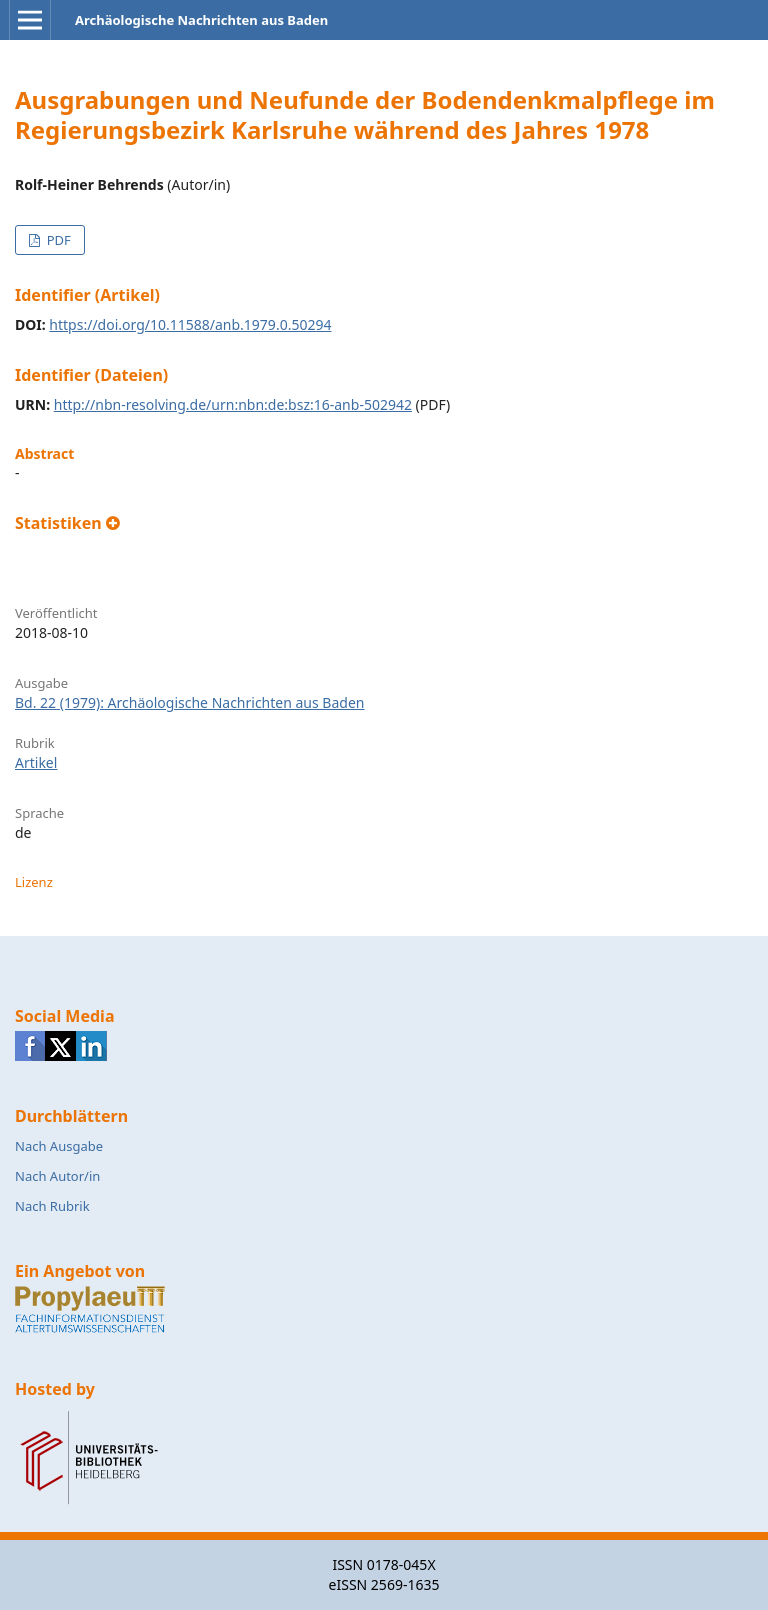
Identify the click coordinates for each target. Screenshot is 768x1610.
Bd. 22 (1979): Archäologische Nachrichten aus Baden (189, 702)
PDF (56, 240)
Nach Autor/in (57, 1176)
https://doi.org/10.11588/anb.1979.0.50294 (190, 324)
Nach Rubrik (52, 1206)
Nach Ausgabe (59, 1146)
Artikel (36, 762)
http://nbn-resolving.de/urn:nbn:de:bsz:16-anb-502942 (233, 404)
